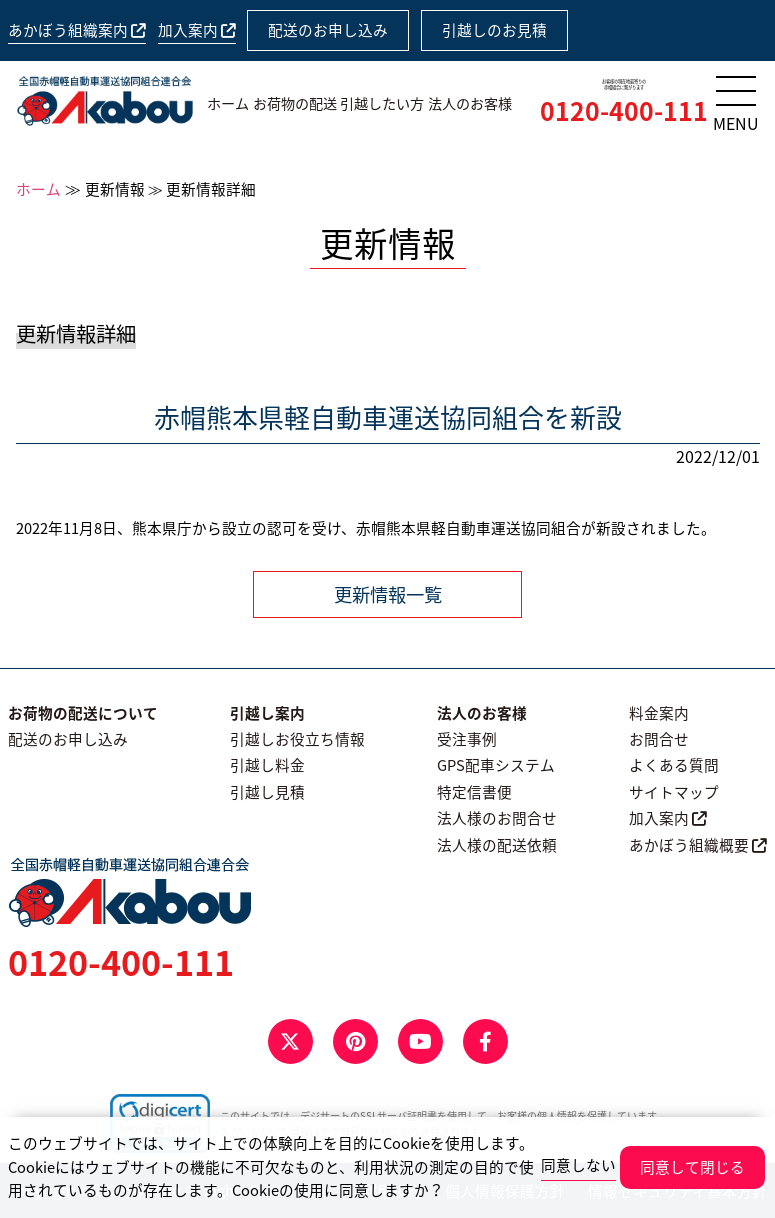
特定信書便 (474, 792)
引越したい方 (382, 103)
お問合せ (659, 739)
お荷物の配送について (83, 713)
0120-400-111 (624, 110)
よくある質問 (674, 765)
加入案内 (197, 30)
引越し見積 (267, 792)
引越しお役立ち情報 (297, 739)
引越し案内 (267, 713)
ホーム (228, 103)
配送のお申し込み (328, 30)
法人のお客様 (470, 103)
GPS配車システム (496, 765)
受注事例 (467, 739)
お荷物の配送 (295, 103)
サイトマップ (674, 792)
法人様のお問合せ (497, 818)
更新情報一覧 (388, 594)
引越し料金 (267, 765)
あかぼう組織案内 (77, 30)
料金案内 (659, 713)
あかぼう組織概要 (698, 845)
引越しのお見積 (494, 30)
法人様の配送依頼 (497, 845)
